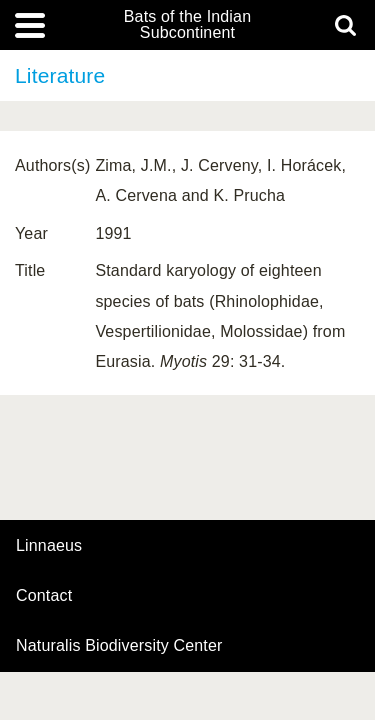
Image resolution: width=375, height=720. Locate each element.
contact (44, 595)
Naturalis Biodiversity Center (119, 646)
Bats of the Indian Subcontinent (187, 25)
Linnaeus (49, 546)
